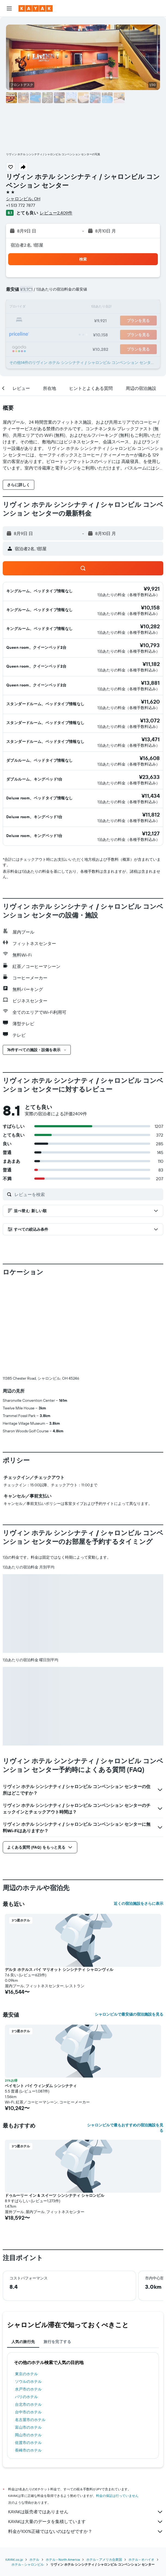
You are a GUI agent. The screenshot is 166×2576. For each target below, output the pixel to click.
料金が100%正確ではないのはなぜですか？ (85, 2441)
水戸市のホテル (28, 2298)
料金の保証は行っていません (117, 2405)
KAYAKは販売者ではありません (85, 2421)
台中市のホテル (28, 2321)
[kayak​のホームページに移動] (36, 8)
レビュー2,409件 (56, 213)
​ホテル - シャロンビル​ (27, 2474)
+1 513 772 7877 (20, 205)
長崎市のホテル (28, 2359)
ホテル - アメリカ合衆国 (104, 2469)
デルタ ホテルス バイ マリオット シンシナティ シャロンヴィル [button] (59, 1878)
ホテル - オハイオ (141, 2469)
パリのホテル (26, 2306)
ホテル (34, 2469)
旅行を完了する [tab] (57, 2251)
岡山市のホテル (28, 2344)
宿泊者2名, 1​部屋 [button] (27, 245)
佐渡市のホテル (28, 2352)
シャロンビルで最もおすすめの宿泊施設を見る (125, 2037)
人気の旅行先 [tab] (23, 2251)
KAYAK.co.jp (14, 2469)
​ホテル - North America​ (63, 2469)
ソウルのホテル (28, 2290)
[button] (9, 8)
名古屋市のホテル (30, 2329)
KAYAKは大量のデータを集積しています (85, 2431)
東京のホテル (26, 2283)
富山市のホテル (28, 2336)
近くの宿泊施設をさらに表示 (138, 1812)
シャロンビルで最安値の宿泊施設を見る (129, 1923)
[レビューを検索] (87, 1194)
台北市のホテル (28, 2313)
